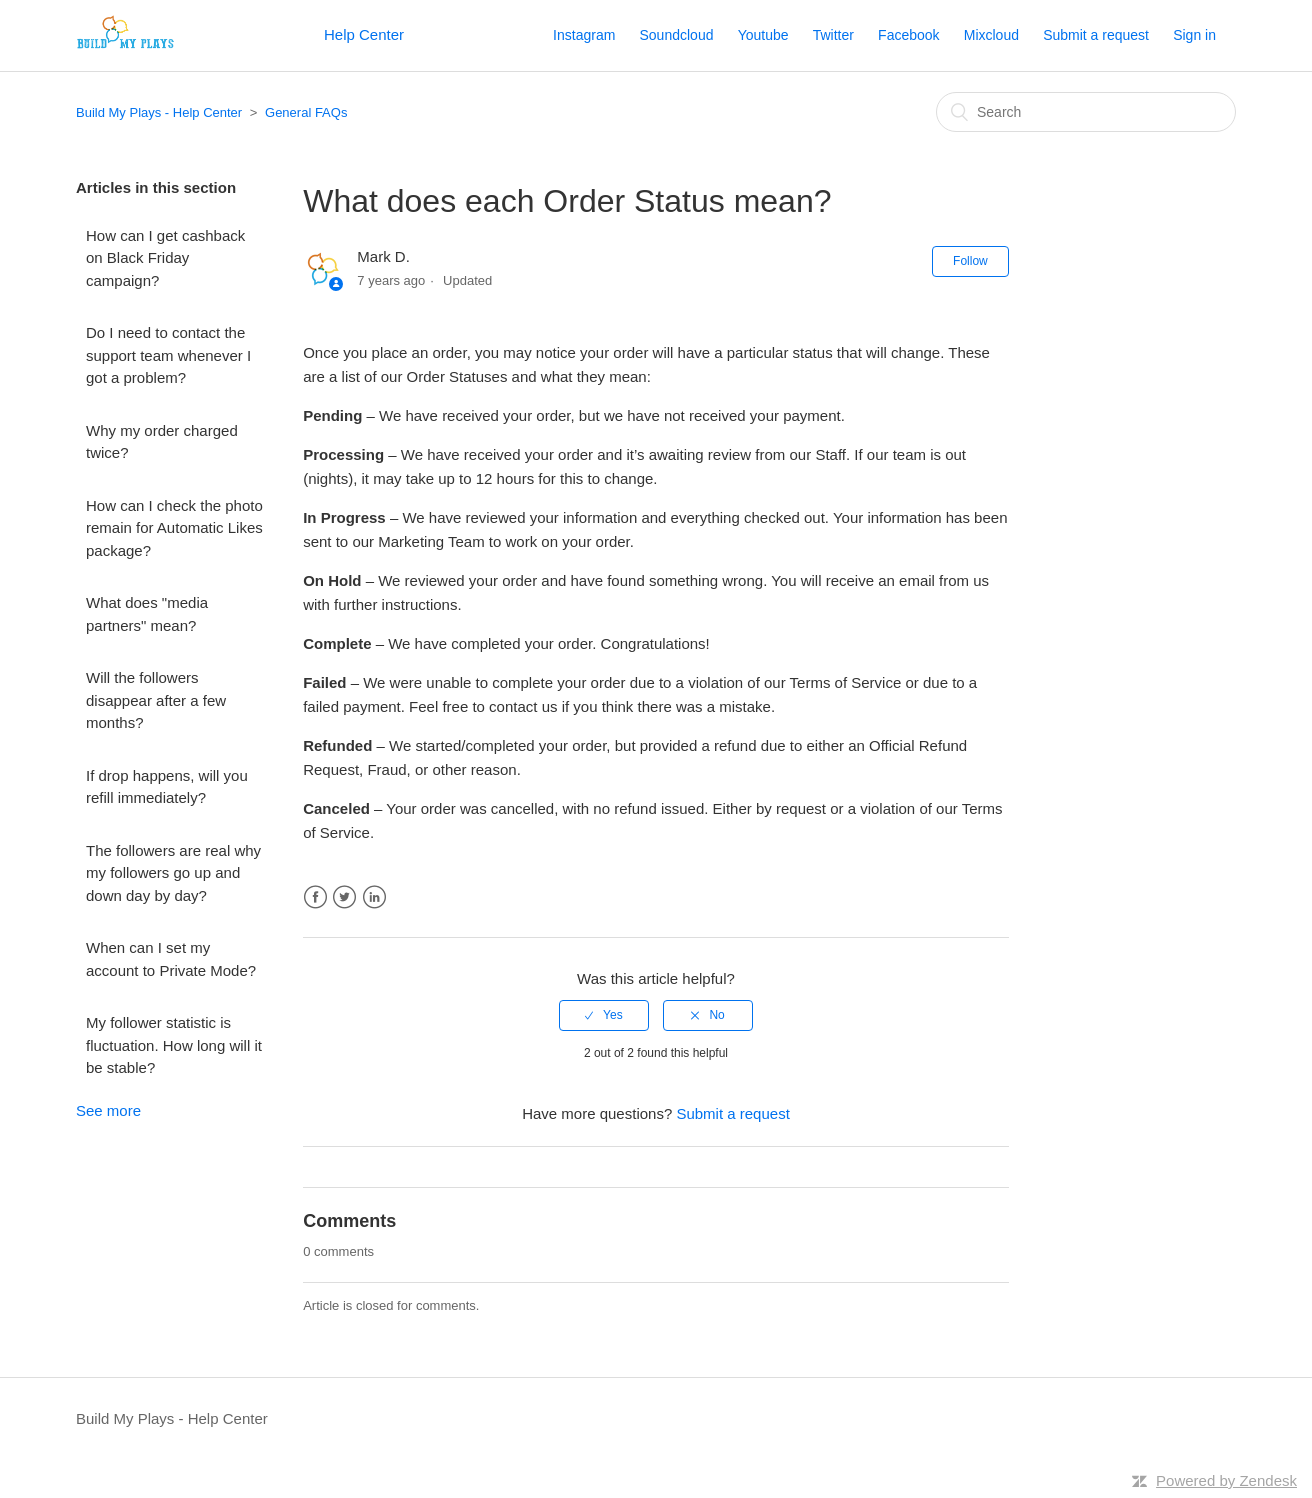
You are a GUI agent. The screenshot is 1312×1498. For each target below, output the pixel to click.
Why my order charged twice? (162, 442)
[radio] (604, 1015)
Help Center (364, 34)
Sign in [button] (1194, 35)
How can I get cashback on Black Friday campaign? (165, 258)
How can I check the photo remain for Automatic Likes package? (174, 528)
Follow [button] (970, 261)
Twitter (833, 35)
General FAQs (306, 112)
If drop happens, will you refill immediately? (167, 787)
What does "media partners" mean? (147, 614)
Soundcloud (677, 35)
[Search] (1086, 112)
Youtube (763, 35)
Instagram (584, 35)
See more (108, 1110)
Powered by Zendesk (1226, 1480)
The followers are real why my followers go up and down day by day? (173, 873)
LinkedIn (374, 897)
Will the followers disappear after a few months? (156, 700)
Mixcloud (991, 35)
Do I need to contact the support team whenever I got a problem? (168, 355)
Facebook (908, 35)
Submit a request (1096, 35)
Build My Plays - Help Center (159, 112)
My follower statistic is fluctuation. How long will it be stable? (174, 1045)
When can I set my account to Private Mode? (171, 959)
